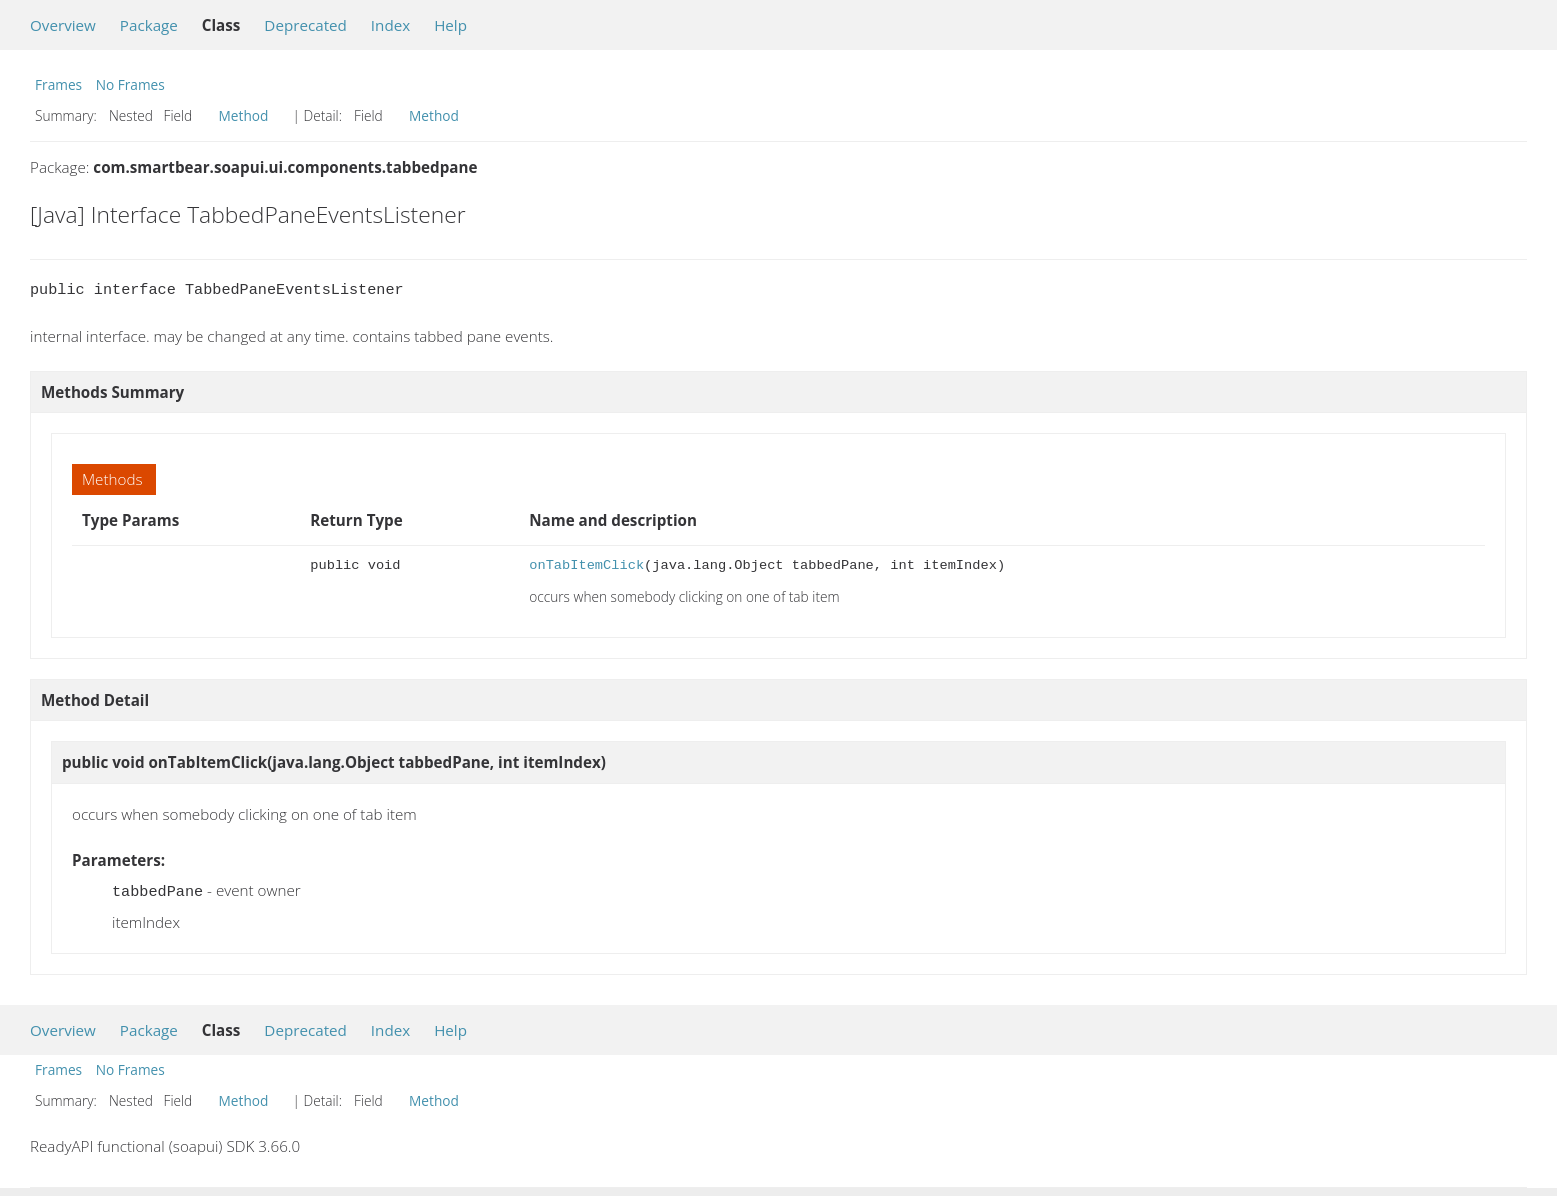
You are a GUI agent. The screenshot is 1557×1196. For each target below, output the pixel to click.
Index (390, 25)
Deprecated (305, 25)
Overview (63, 25)
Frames (58, 84)
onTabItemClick (586, 565)
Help (450, 25)
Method (244, 115)
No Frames (130, 84)
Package (149, 25)
